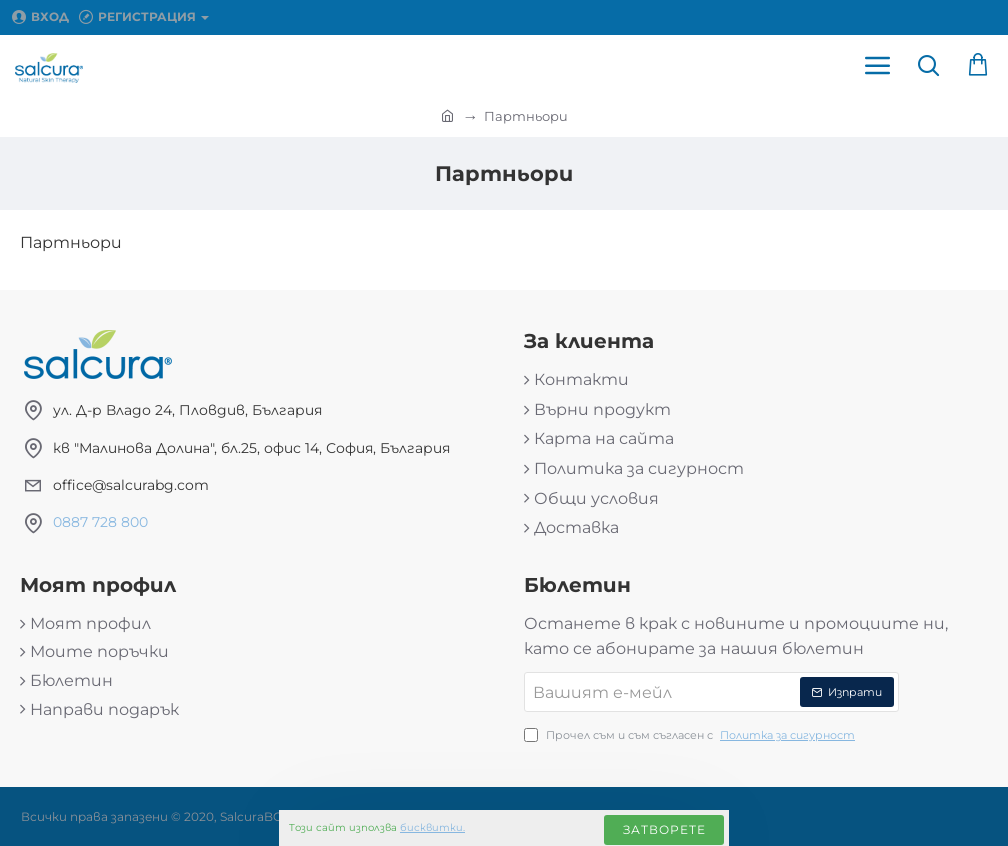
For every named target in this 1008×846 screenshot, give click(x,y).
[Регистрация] (144, 17)
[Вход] (40, 17)
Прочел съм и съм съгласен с (691, 736)
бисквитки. (432, 827)
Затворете (664, 829)
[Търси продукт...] (928, 65)
